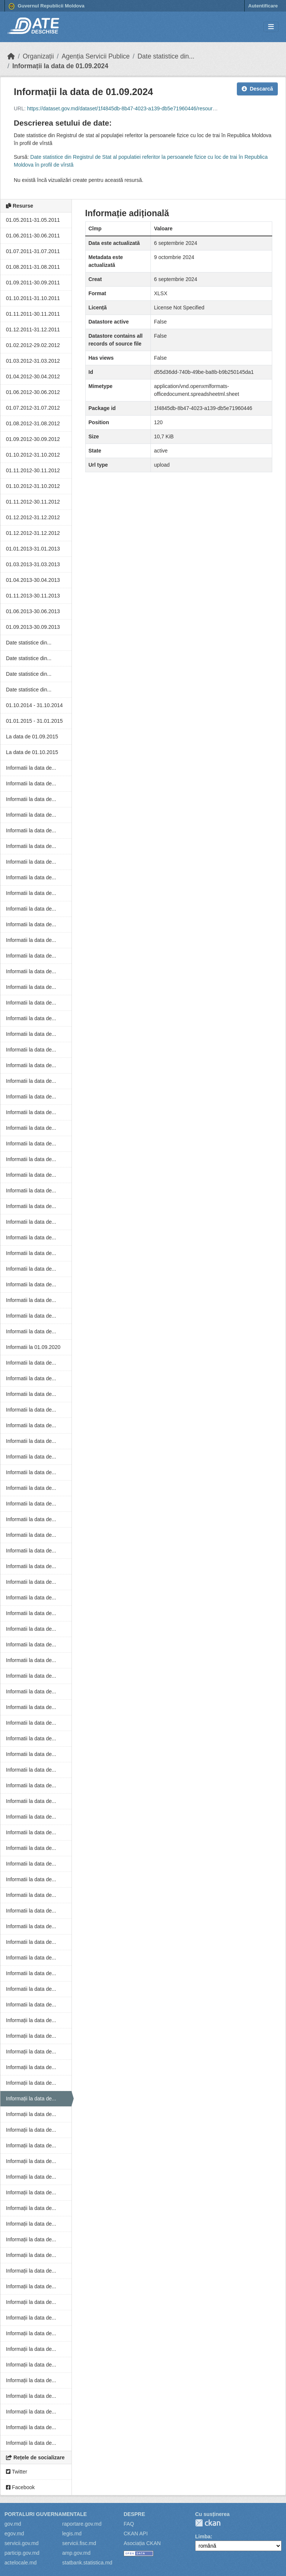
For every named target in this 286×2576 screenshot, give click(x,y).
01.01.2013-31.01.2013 (33, 549)
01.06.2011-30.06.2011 (33, 236)
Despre (134, 2514)
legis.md (72, 2533)
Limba (202, 2536)
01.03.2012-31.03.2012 (33, 361)
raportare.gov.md (82, 2524)
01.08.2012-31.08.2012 (33, 423)
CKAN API (136, 2533)
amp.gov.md (76, 2553)
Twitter (16, 2472)
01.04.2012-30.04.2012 (33, 376)
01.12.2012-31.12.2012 (33, 517)
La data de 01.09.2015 (32, 737)
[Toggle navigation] (271, 27)
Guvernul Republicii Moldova (47, 6)
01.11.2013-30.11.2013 (33, 596)
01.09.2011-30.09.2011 (33, 283)
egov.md (14, 2533)
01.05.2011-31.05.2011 (33, 220)
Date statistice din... (165, 56)
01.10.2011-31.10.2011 (33, 298)
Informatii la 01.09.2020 (33, 1347)
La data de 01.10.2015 (32, 752)
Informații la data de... (31, 2020)
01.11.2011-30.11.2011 (33, 314)
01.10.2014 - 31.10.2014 (34, 705)
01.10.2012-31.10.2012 (33, 455)
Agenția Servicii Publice (95, 56)
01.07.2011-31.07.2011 (33, 251)
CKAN (207, 2523)
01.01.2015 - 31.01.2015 (34, 721)
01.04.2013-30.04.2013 (33, 580)
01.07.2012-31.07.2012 (33, 408)
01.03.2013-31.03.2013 (33, 564)
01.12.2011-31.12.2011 (33, 329)
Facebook (20, 2487)
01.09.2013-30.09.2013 (33, 627)
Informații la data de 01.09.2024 (60, 66)
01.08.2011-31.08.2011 (33, 267)
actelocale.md (20, 2563)
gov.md (12, 2524)
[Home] (11, 56)
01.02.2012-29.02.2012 (33, 345)
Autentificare (263, 6)
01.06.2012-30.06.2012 (33, 392)
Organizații (38, 56)
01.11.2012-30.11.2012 (33, 470)
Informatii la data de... (31, 768)
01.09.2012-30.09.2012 (33, 439)
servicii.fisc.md (79, 2543)
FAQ (129, 2524)
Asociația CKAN (142, 2543)
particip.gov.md (21, 2553)
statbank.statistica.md (87, 2563)
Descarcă (257, 89)
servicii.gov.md (21, 2543)
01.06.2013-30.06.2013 (33, 611)
